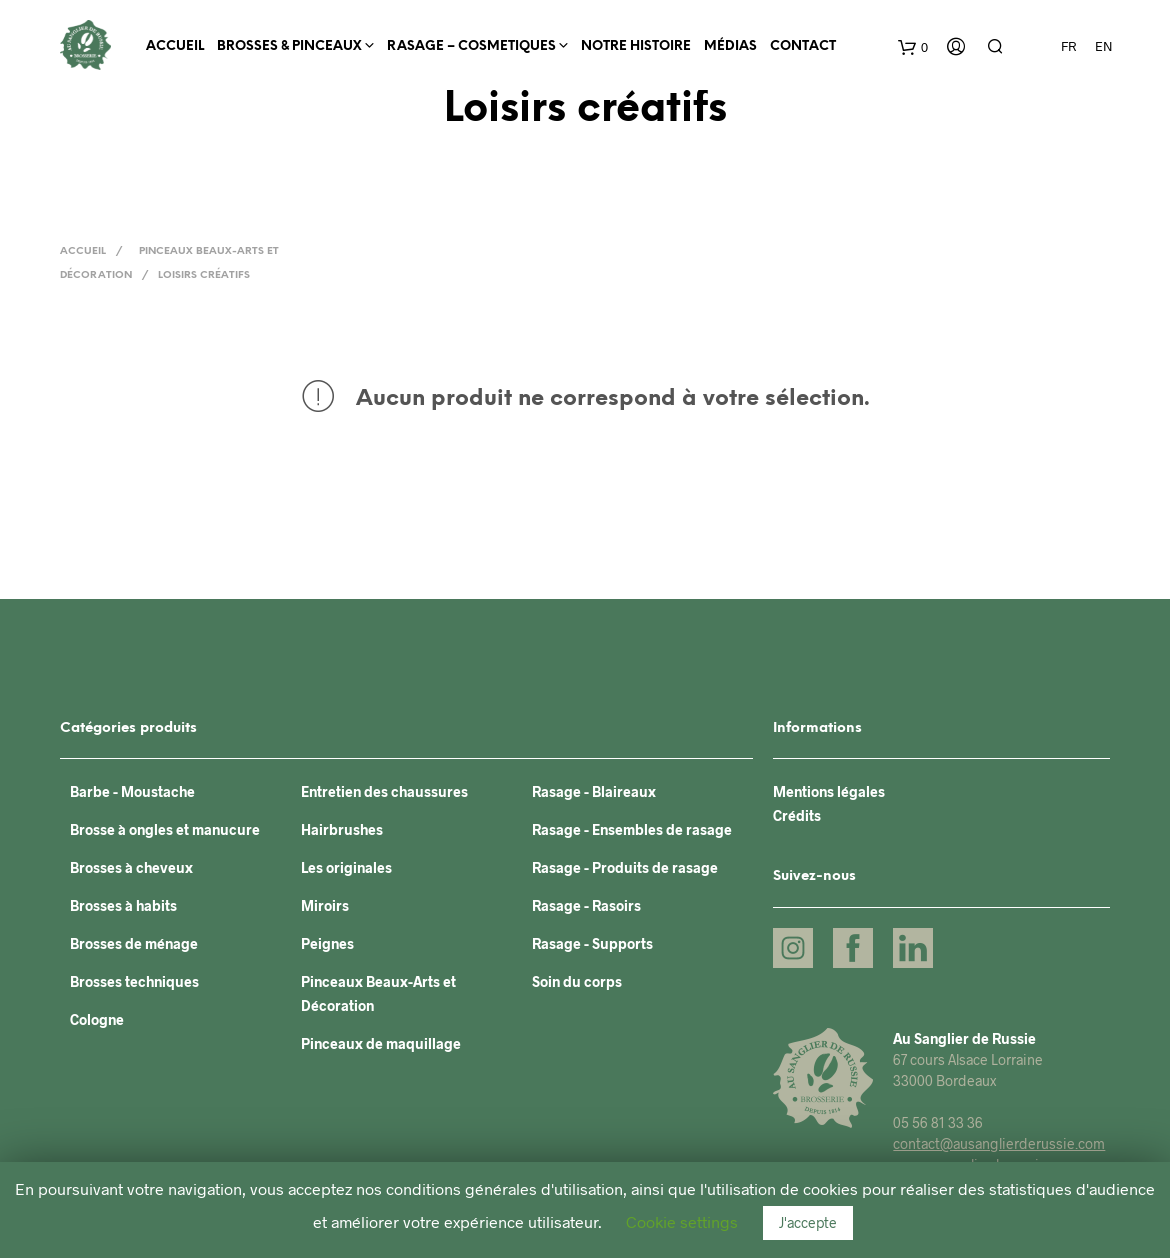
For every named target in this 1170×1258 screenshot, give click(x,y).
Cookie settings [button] (682, 1221)
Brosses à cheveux (131, 867)
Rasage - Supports (592, 943)
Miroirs (325, 905)
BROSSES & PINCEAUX (289, 46)
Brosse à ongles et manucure (165, 829)
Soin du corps (577, 981)
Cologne (97, 1019)
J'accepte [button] (808, 1222)
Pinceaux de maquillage (381, 1043)
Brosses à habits (123, 905)
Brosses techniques (134, 981)
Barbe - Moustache (132, 791)
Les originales (346, 867)
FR (1068, 46)
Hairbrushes (342, 829)
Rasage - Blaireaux (594, 791)
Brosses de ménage (134, 943)
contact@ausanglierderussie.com (999, 1143)
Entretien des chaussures (384, 791)
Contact (803, 46)
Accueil (175, 46)
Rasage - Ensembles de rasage (632, 829)
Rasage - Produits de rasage (625, 867)
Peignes (327, 943)
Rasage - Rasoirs (586, 905)
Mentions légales (829, 791)
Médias (730, 46)
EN (1104, 46)
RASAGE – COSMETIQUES (471, 46)
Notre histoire (636, 46)
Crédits (797, 815)
